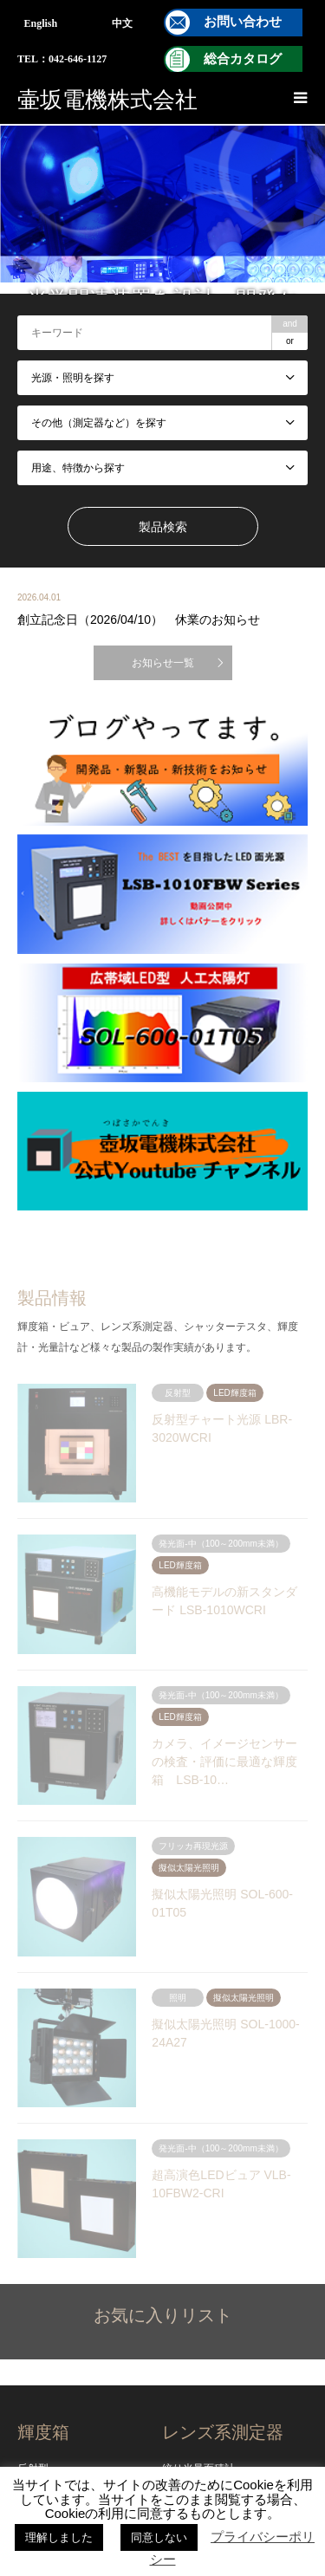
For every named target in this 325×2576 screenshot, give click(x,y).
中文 (122, 23)
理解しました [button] (59, 2537)
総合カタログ (243, 59)
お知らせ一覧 (163, 663)
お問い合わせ (243, 22)
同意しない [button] (159, 2537)
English (41, 23)
